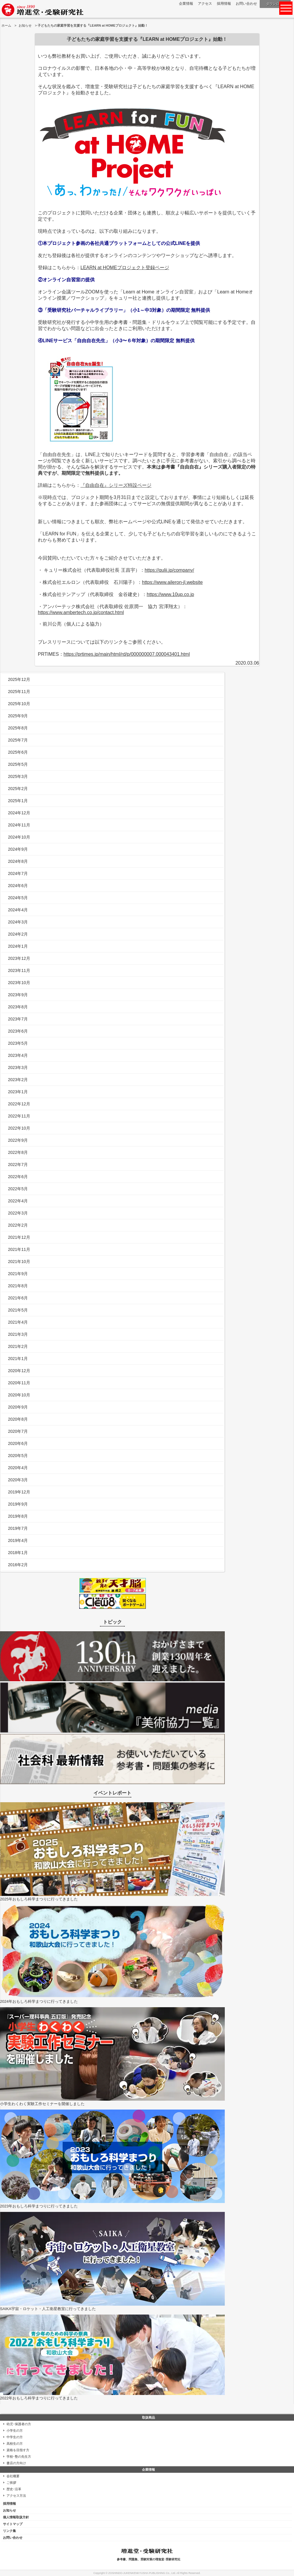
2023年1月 (18, 1091)
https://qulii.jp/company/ (169, 570)
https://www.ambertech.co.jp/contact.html (81, 612)
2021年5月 (18, 1310)
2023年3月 (18, 1067)
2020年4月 (18, 1467)
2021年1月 (18, 1358)
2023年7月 (18, 1019)
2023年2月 (18, 1079)
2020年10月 (19, 1395)
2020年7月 (18, 1431)
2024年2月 (18, 934)
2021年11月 (19, 1249)
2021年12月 (19, 1237)
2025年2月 (18, 788)
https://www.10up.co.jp (170, 594)
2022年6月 (18, 1176)
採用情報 (224, 3)
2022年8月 (18, 1152)
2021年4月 (18, 1322)
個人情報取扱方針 (16, 2517)
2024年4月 (18, 909)
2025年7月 (18, 740)
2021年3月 (18, 1334)
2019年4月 (18, 1540)
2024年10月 (19, 837)
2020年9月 (18, 1407)
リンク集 (9, 2531)
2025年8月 (18, 728)
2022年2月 (18, 1225)
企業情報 (186, 3)
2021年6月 (18, 1298)
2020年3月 (18, 1479)
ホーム (6, 25)
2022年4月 (18, 1201)
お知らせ (25, 25)
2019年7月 (18, 1528)
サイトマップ (12, 2524)
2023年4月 (18, 1055)
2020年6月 (18, 1443)
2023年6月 (18, 1031)
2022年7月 (18, 1164)
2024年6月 (18, 885)
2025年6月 (18, 752)
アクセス (205, 3)
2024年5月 (18, 897)
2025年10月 (19, 703)
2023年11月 (19, 970)
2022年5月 (18, 1188)
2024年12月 (19, 812)
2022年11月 (19, 1116)
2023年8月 (18, 1006)
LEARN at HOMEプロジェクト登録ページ (124, 267)
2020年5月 (18, 1455)
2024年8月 (18, 861)
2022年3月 (18, 1213)
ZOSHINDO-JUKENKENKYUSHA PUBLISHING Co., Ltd (141, 2573)
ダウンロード (276, 4)
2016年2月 (18, 1564)
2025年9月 (18, 715)
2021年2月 (18, 1346)
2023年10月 (19, 982)
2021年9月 (18, 1273)
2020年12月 (19, 1370)
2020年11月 (19, 1382)
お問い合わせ (246, 3)
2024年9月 (18, 849)
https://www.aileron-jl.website (172, 582)
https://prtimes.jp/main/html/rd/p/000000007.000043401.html (127, 654)
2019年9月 (18, 1504)
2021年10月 (19, 1261)
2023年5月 (18, 1043)
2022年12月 (19, 1104)
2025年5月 (18, 764)
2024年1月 (18, 946)
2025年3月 (18, 776)
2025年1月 (18, 800)
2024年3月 (18, 922)
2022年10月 (19, 1128)
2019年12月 (19, 1492)
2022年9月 (18, 1140)
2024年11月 (19, 825)
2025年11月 (19, 691)
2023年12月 (19, 958)
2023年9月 (18, 994)
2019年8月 (18, 1516)
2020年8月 (18, 1419)
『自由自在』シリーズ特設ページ (115, 485)
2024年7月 (18, 873)
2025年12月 (19, 679)
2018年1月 (18, 1552)
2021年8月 (18, 1285)
